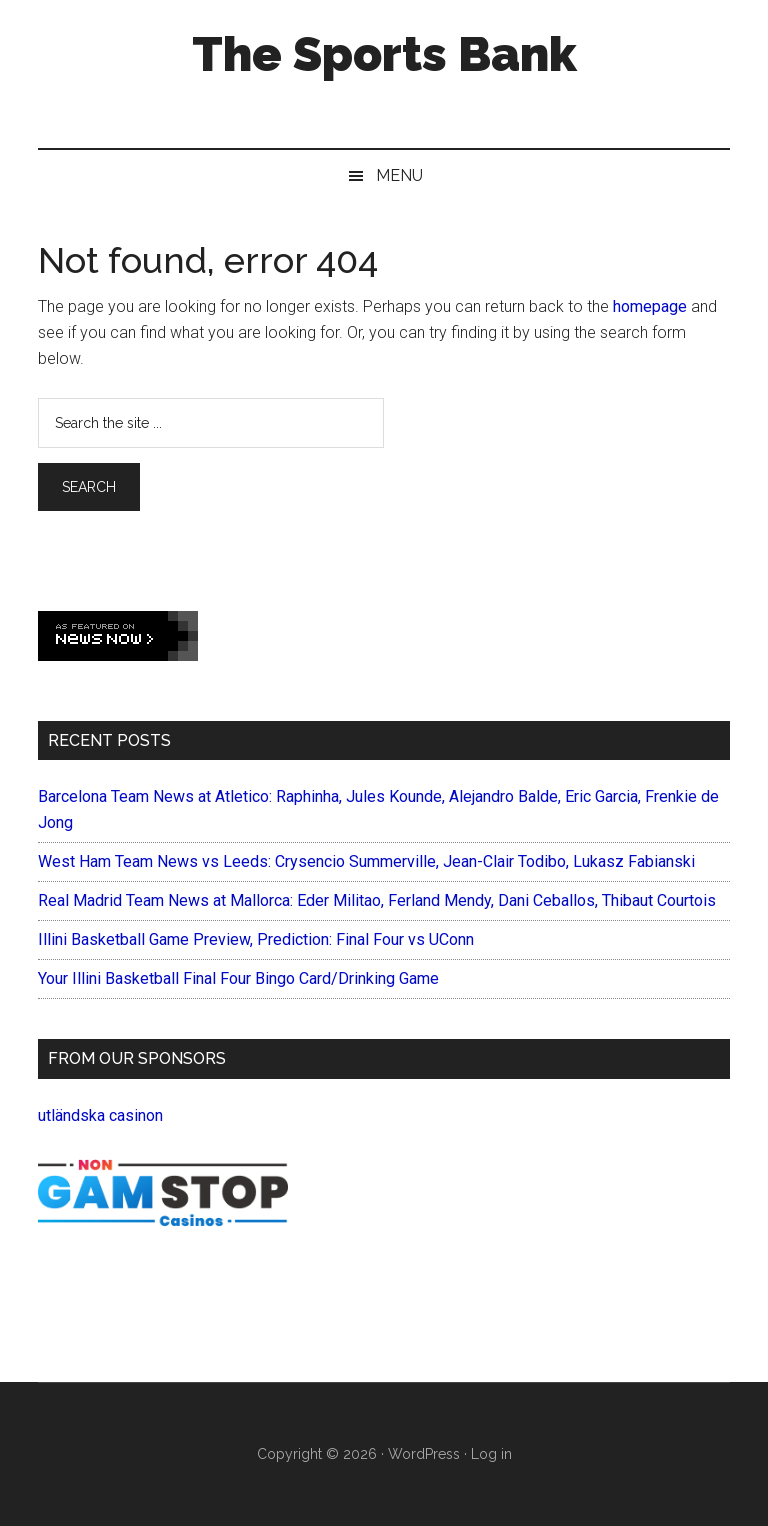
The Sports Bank (384, 54)
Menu (399, 175)
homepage (650, 306)
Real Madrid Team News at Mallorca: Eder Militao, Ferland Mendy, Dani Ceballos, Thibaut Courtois (377, 900)
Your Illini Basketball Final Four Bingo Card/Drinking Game (238, 978)
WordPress (424, 1454)
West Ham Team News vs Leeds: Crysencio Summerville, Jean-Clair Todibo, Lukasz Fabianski (366, 861)
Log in (491, 1454)
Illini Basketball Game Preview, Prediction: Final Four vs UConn (256, 939)
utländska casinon (100, 1115)
